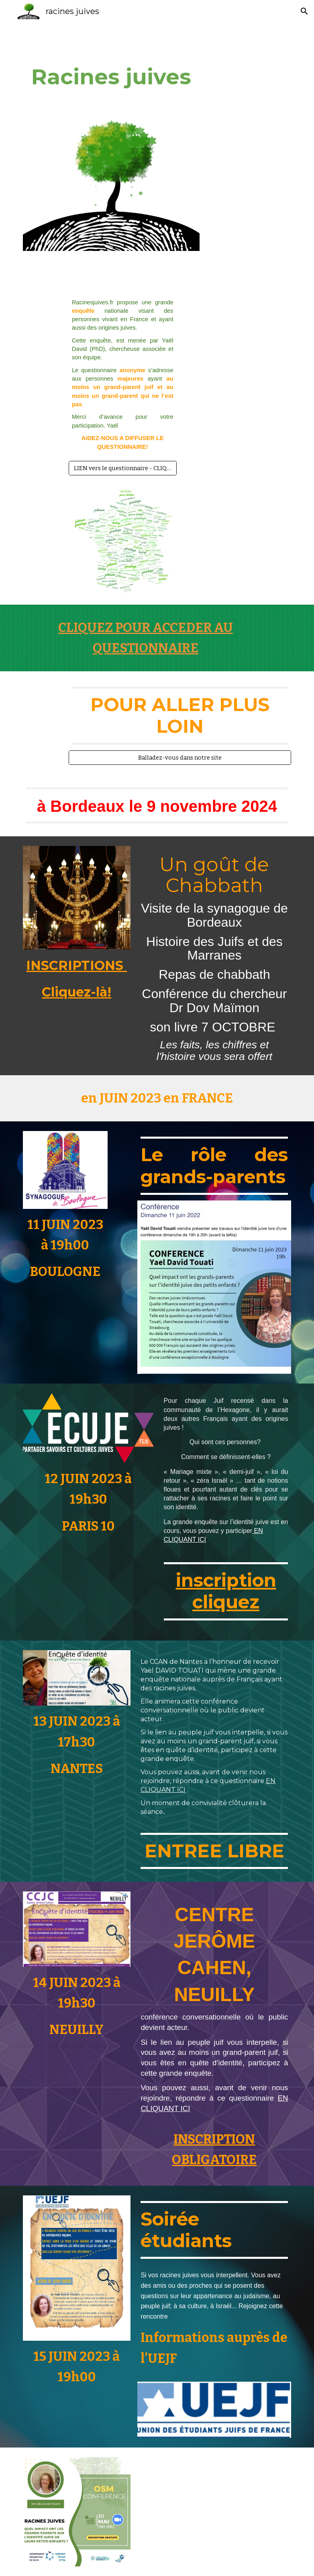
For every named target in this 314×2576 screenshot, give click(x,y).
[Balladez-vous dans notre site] (180, 757)
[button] (304, 11)
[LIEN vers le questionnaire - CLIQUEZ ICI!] (122, 468)
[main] (111, 77)
